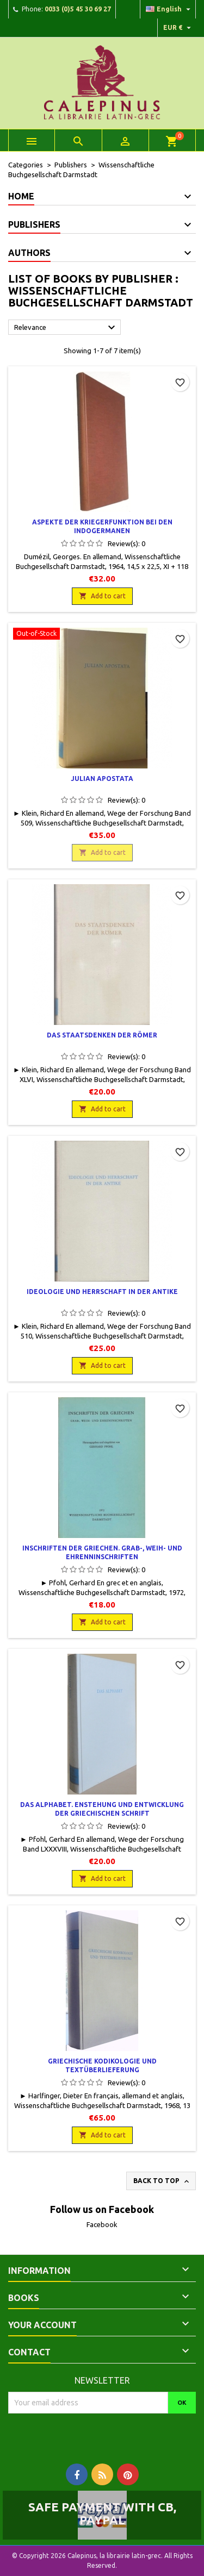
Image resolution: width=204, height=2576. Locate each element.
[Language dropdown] (169, 9)
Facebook (102, 2224)
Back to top (162, 2181)
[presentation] (99, 2435)
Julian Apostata (102, 778)
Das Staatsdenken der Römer (102, 1035)
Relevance (66, 327)
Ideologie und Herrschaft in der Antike (102, 1291)
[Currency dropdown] (178, 27)
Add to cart (102, 596)
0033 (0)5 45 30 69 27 (78, 8)
